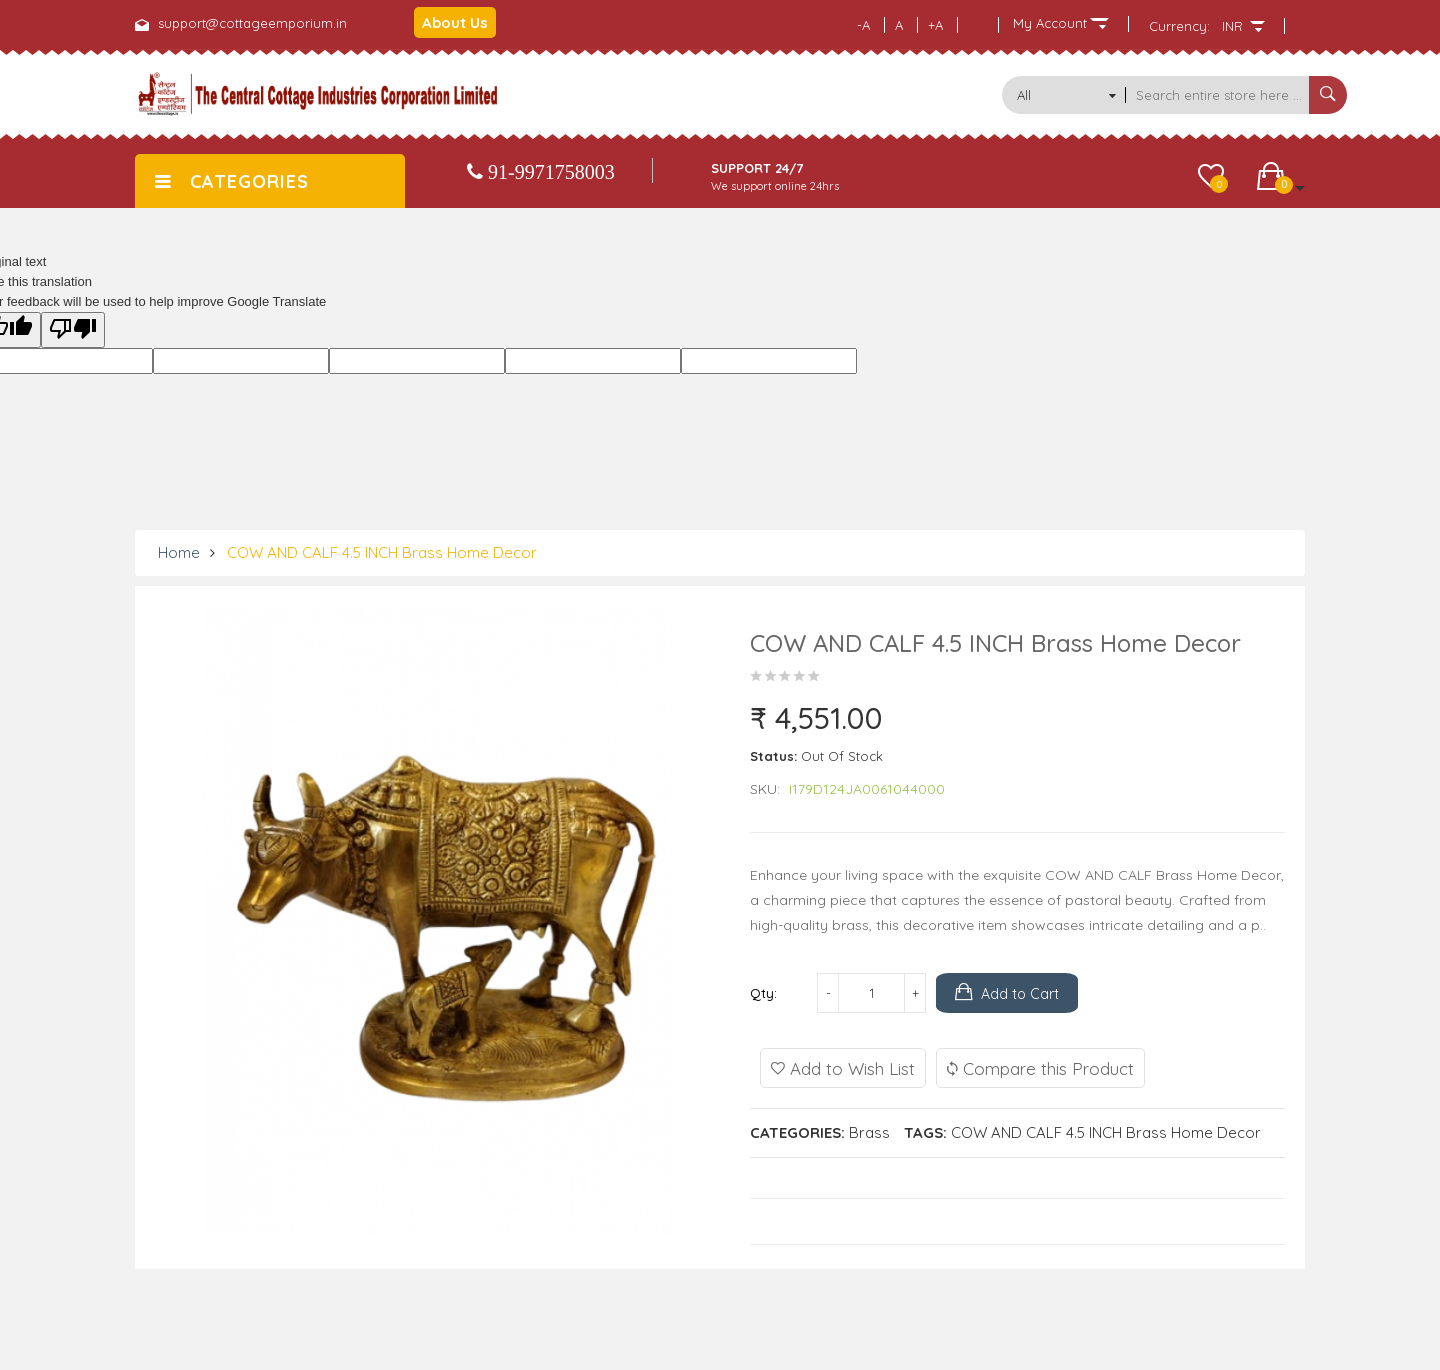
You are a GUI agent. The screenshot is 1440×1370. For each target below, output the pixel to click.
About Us (455, 22)
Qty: (763, 993)
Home (179, 552)
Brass (869, 1132)
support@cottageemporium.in (252, 23)
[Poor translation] (73, 330)
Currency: (1179, 26)
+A (935, 25)
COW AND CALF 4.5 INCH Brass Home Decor (382, 552)
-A (863, 25)
